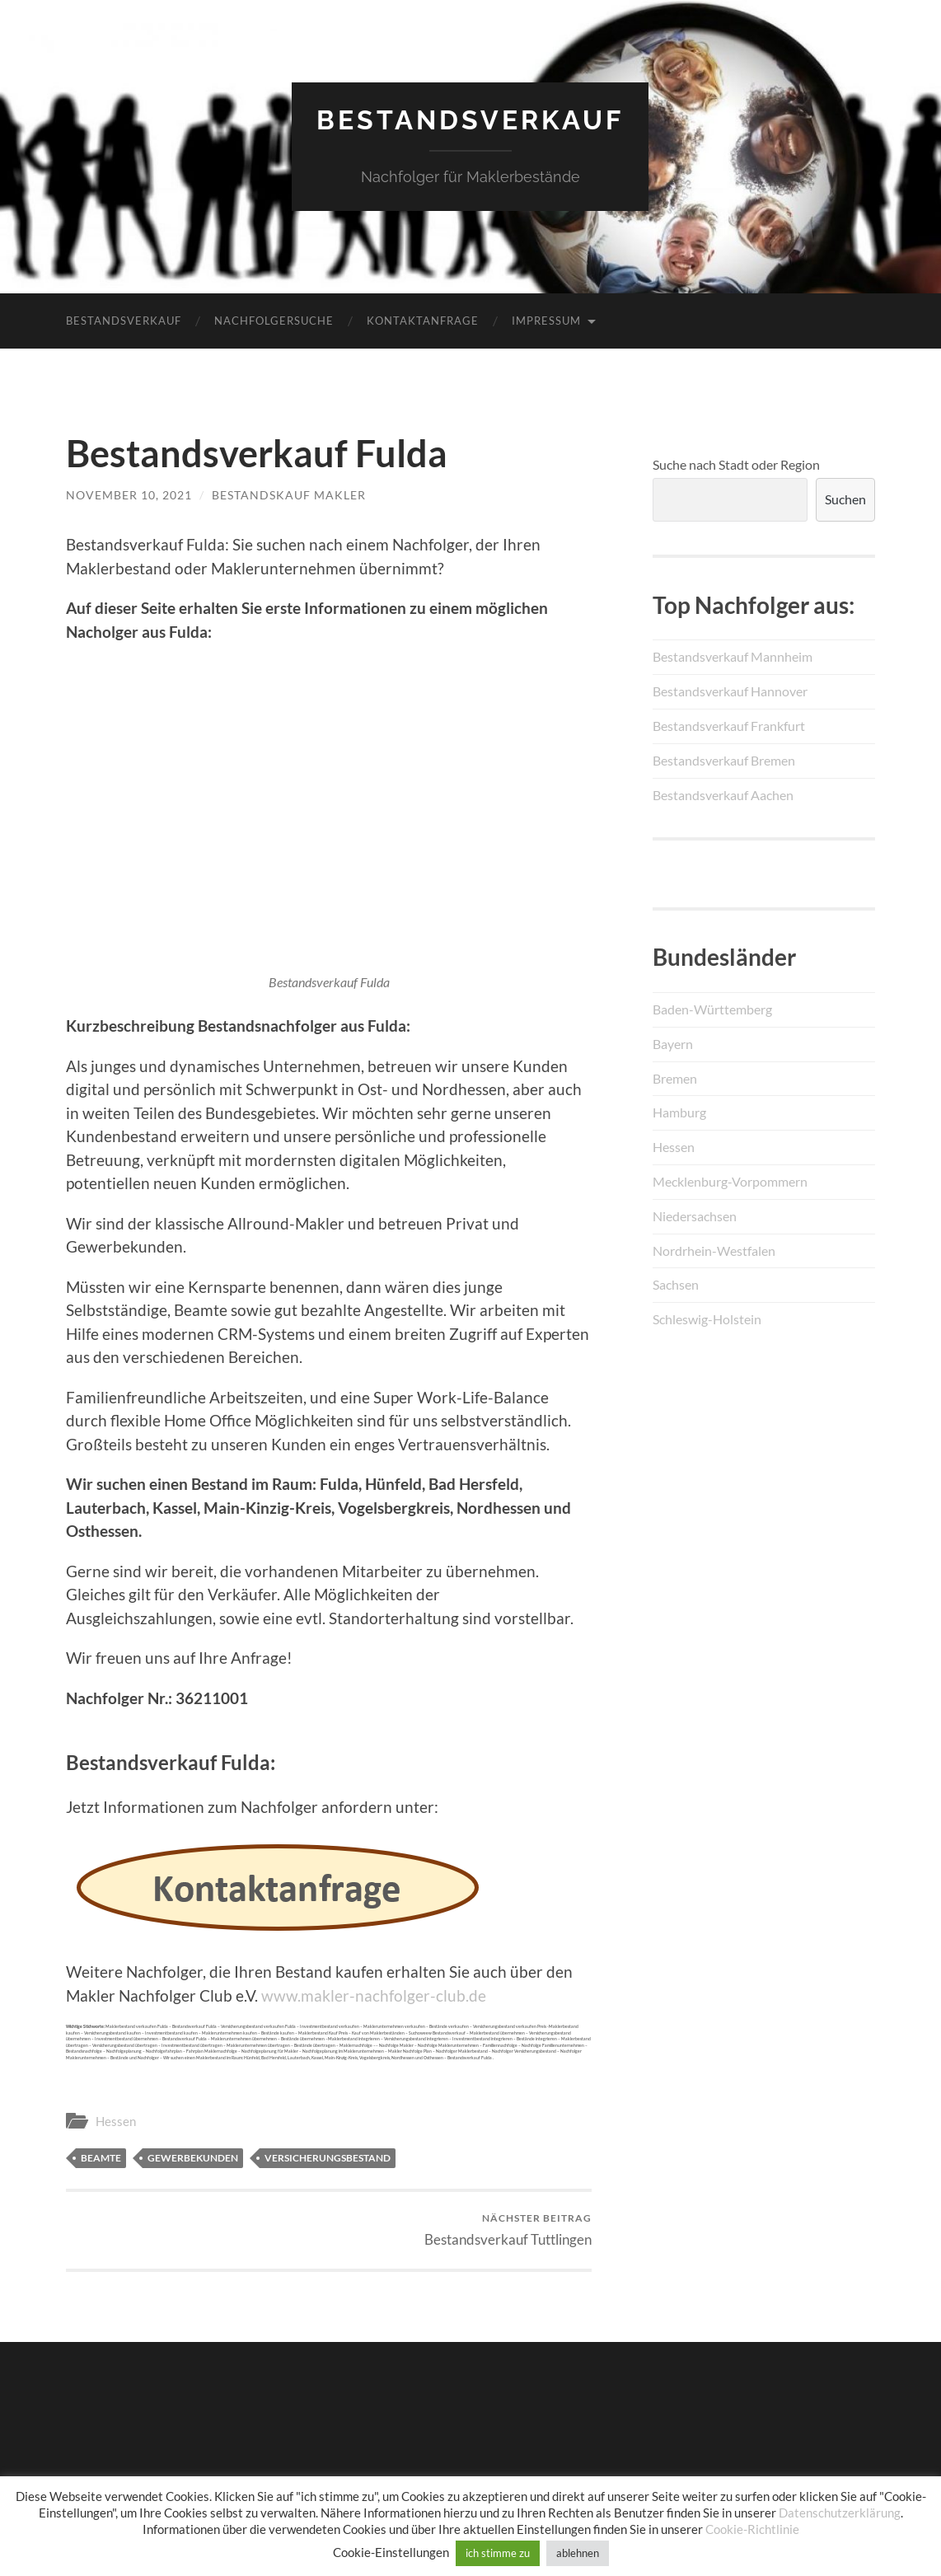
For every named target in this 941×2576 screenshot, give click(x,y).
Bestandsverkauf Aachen (723, 795)
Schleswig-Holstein (707, 1319)
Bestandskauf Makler (289, 495)
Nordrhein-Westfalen (714, 1250)
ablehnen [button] (577, 2553)
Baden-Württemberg (712, 1009)
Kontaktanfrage (423, 320)
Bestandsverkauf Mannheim (732, 656)
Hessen (116, 2121)
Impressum (546, 320)
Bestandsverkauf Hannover (730, 691)
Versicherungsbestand (328, 2158)
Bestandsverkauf (470, 120)
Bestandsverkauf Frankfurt (729, 725)
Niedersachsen (695, 1216)
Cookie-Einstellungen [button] (391, 2552)
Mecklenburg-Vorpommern (730, 1181)
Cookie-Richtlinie (752, 2529)
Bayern (673, 1043)
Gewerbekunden (192, 2158)
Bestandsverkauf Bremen (724, 760)
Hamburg (679, 1112)
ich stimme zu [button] (498, 2553)
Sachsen (676, 1284)
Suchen (845, 499)
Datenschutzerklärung (840, 2512)
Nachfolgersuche (274, 320)
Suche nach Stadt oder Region (736, 464)
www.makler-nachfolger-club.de (373, 1995)
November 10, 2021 (129, 495)
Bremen (675, 1078)
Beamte (101, 2158)
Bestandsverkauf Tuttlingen (508, 2229)
